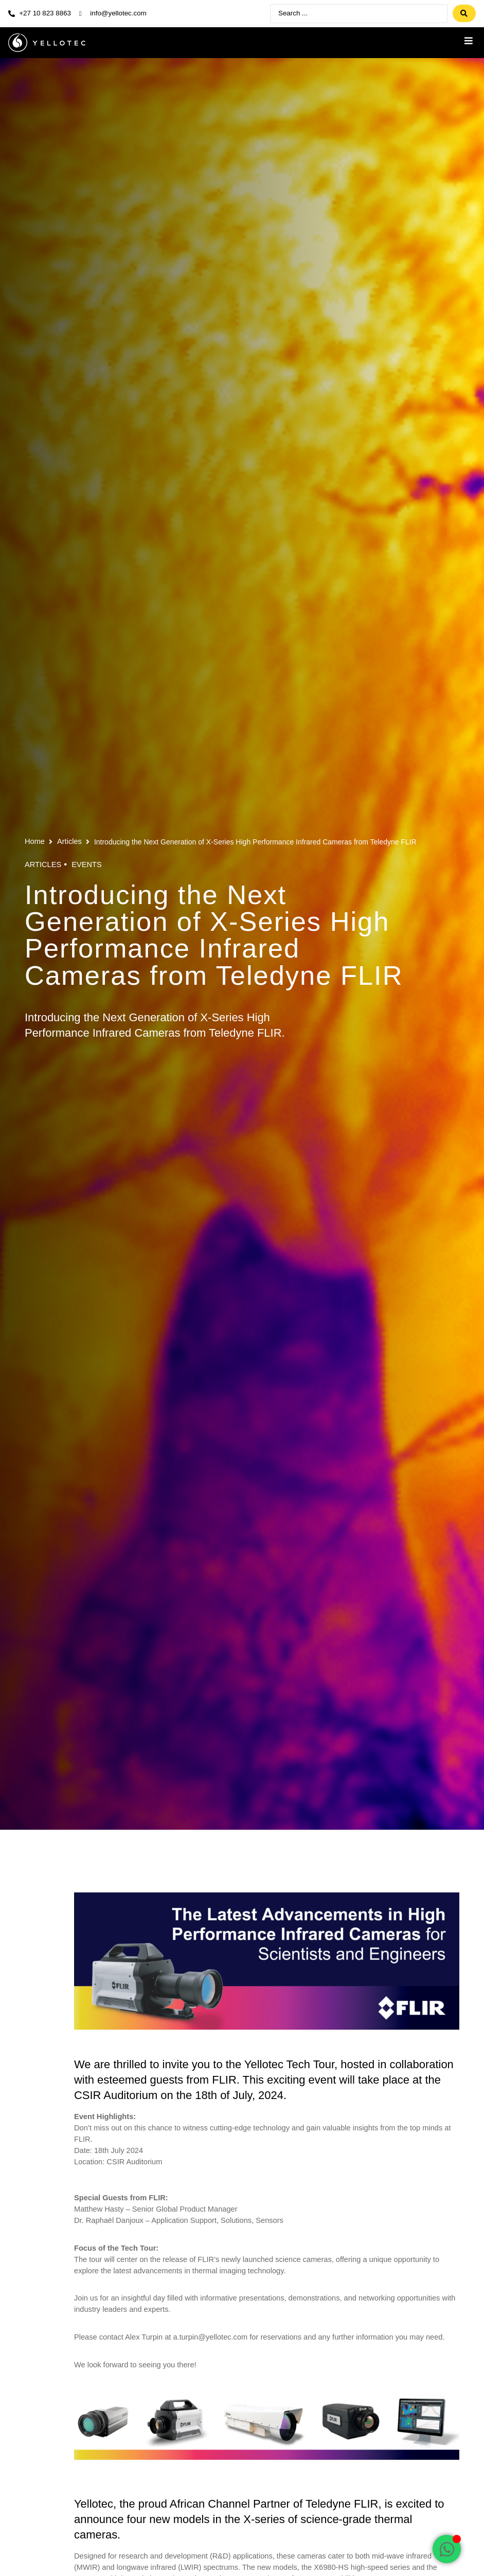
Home (35, 842)
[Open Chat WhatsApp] (447, 2549)
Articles (69, 842)
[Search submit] (464, 14)
